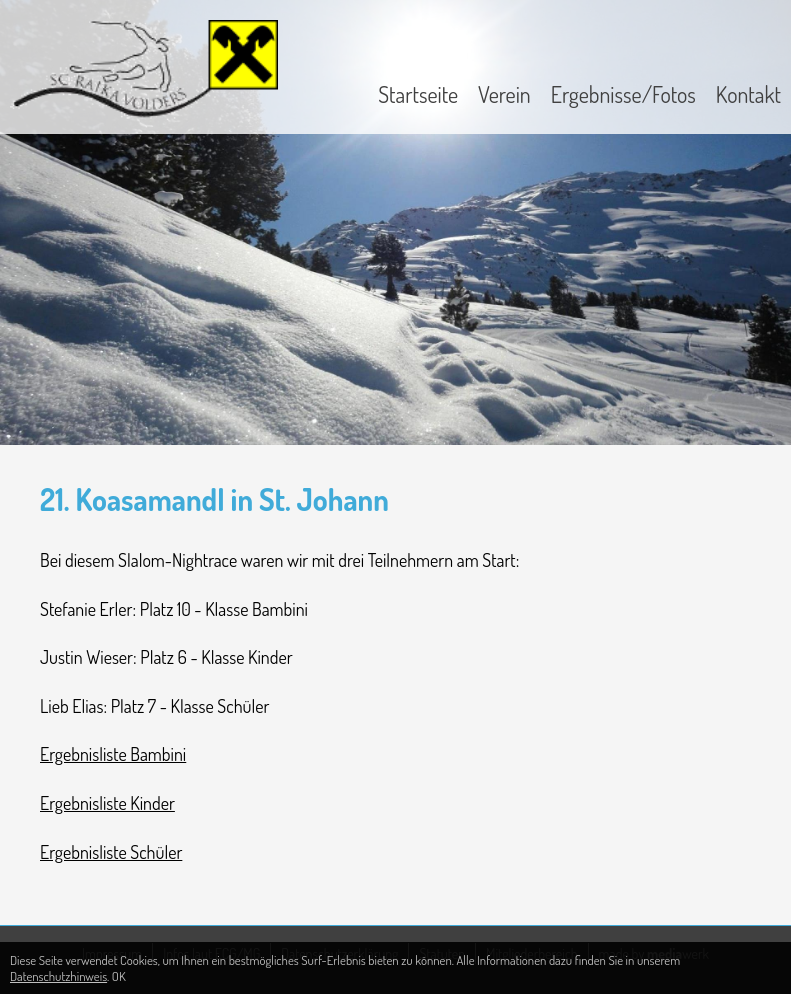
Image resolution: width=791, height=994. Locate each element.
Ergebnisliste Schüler (111, 852)
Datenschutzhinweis (58, 976)
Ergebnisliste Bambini (113, 754)
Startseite (418, 94)
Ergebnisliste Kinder (107, 803)
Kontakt (748, 94)
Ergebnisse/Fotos (623, 94)
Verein (504, 94)
